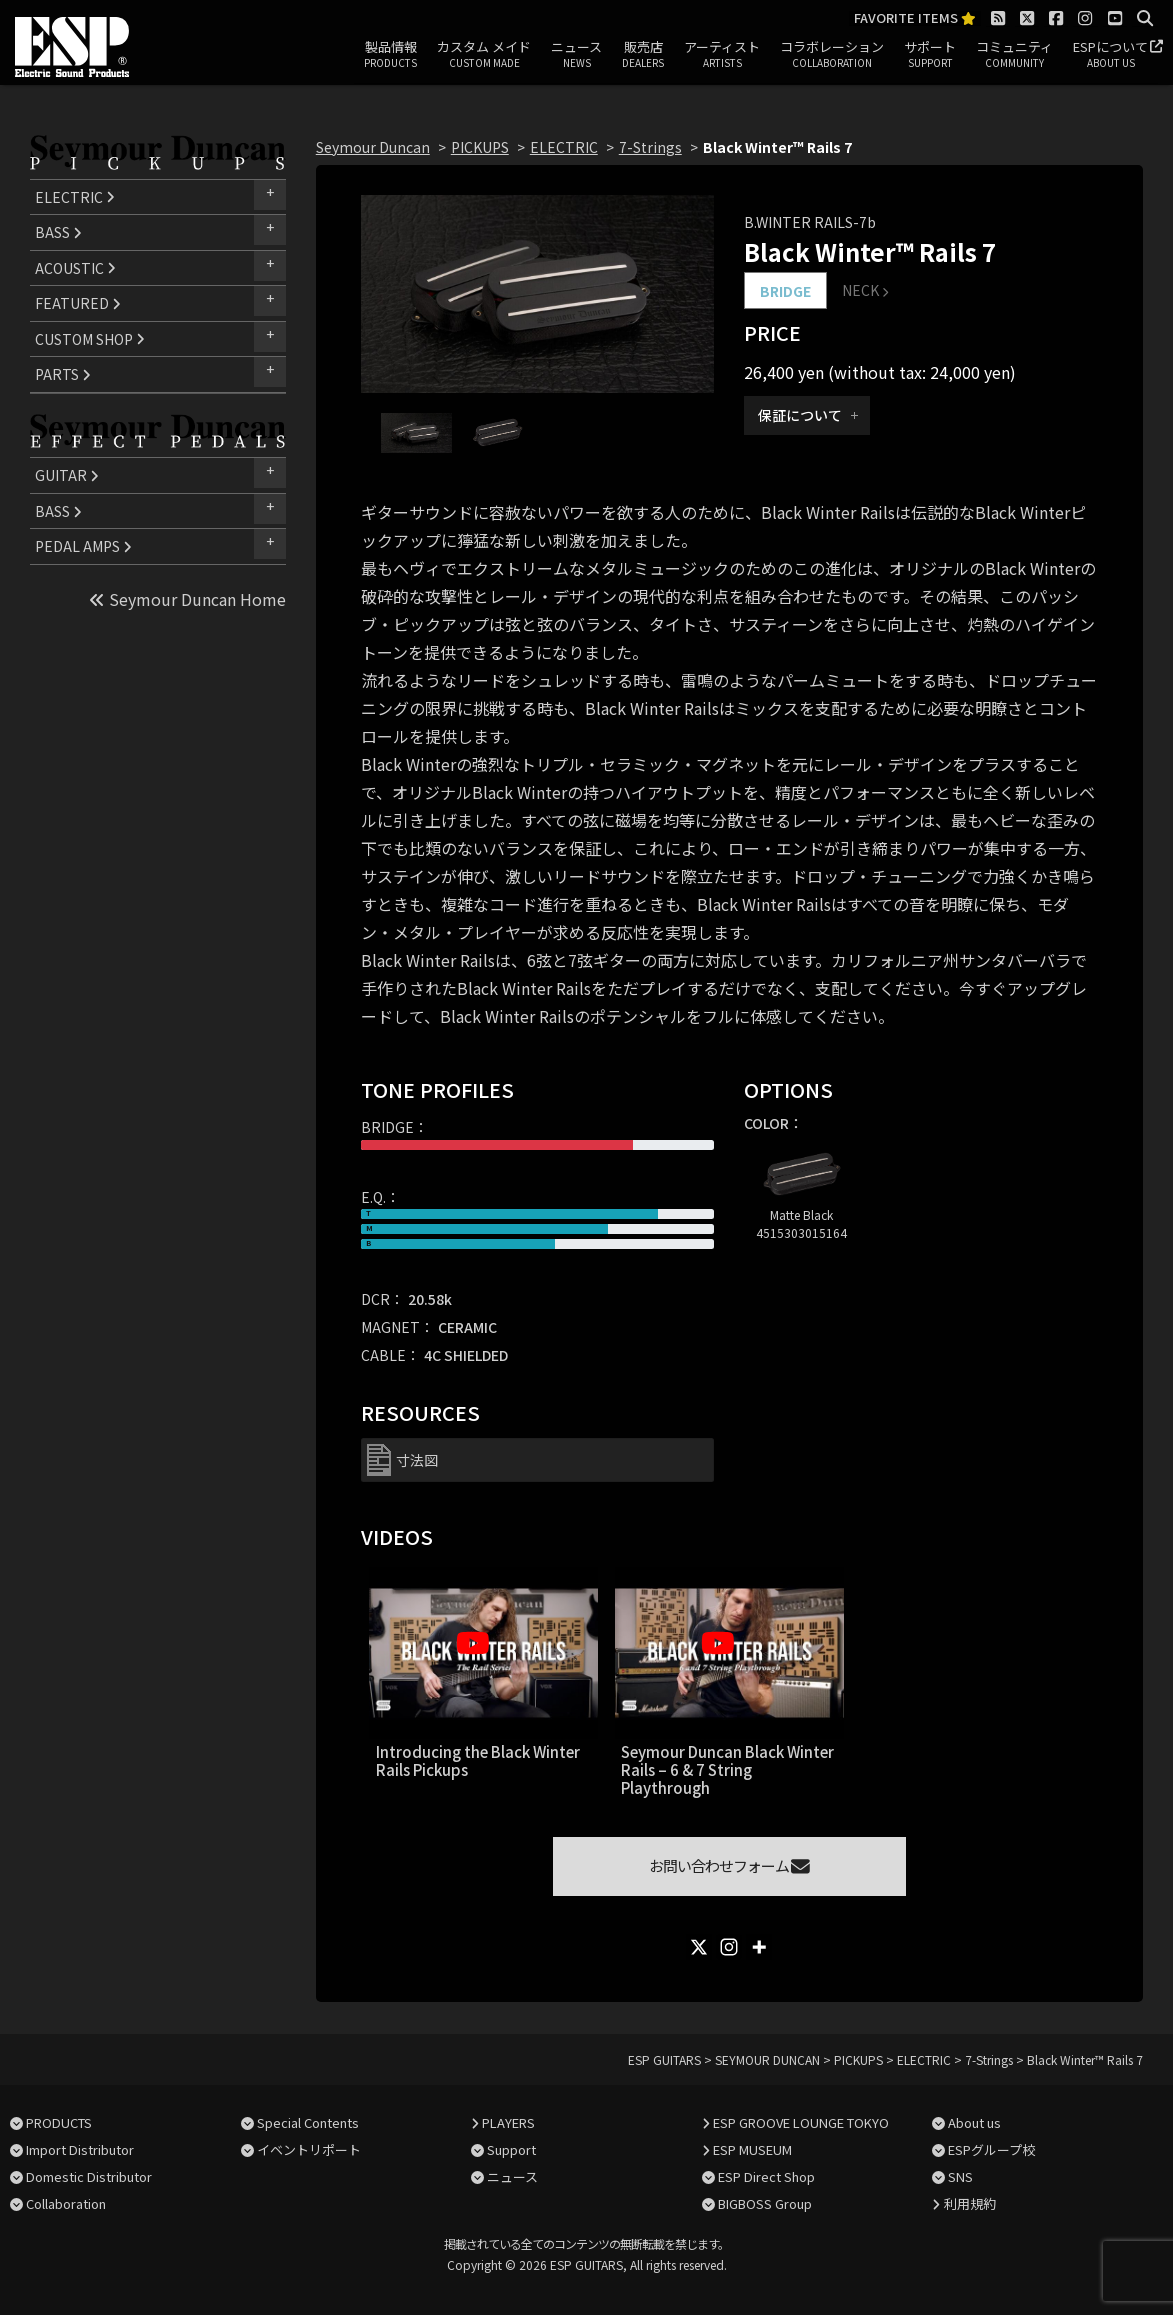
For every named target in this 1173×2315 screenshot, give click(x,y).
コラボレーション (832, 55)
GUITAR (67, 475)
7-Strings (650, 147)
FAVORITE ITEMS (915, 18)
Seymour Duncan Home (187, 599)
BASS (58, 232)
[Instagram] (729, 1947)
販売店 (643, 55)
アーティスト (722, 55)
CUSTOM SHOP (90, 339)
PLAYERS (508, 2122)
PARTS (63, 374)
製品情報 (390, 55)
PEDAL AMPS (83, 546)
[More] (759, 1947)
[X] (699, 1947)
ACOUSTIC (75, 268)
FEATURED (78, 303)
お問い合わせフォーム (729, 1865)
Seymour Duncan (373, 147)
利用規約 (970, 2203)
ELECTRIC (75, 197)
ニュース (576, 55)
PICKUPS (480, 147)
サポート (930, 55)
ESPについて (1110, 55)
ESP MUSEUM (752, 2149)
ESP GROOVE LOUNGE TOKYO (801, 2122)
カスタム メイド (484, 55)
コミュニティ (1014, 55)
